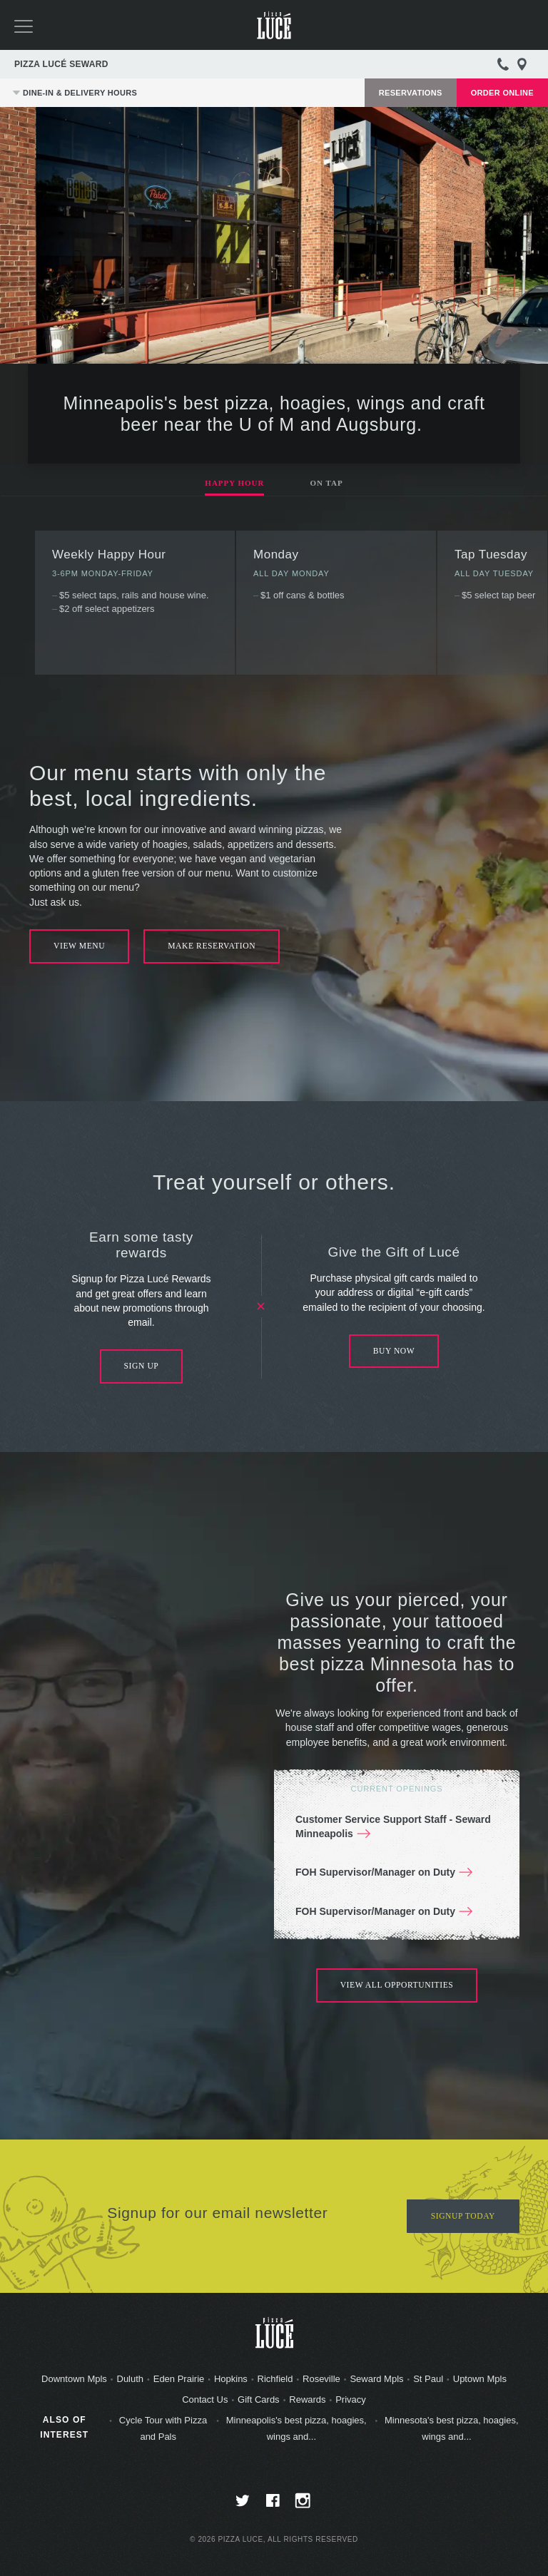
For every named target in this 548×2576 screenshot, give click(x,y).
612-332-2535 (503, 64)
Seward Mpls (376, 2380)
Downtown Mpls (74, 2380)
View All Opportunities (396, 1986)
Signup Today (461, 2217)
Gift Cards (259, 2401)
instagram (304, 2504)
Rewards (307, 2401)
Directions (521, 64)
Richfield (275, 2380)
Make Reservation (215, 946)
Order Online (502, 92)
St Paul (428, 2380)
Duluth (130, 2380)
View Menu (80, 946)
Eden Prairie (179, 2380)
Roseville (321, 2380)
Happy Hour (234, 483)
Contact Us (205, 2401)
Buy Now (394, 1351)
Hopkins (231, 2380)
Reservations (410, 92)
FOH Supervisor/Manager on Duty (375, 1873)
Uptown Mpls (480, 2380)
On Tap (326, 483)
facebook (274, 2504)
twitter (244, 2504)
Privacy (350, 2401)
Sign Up (141, 1367)
